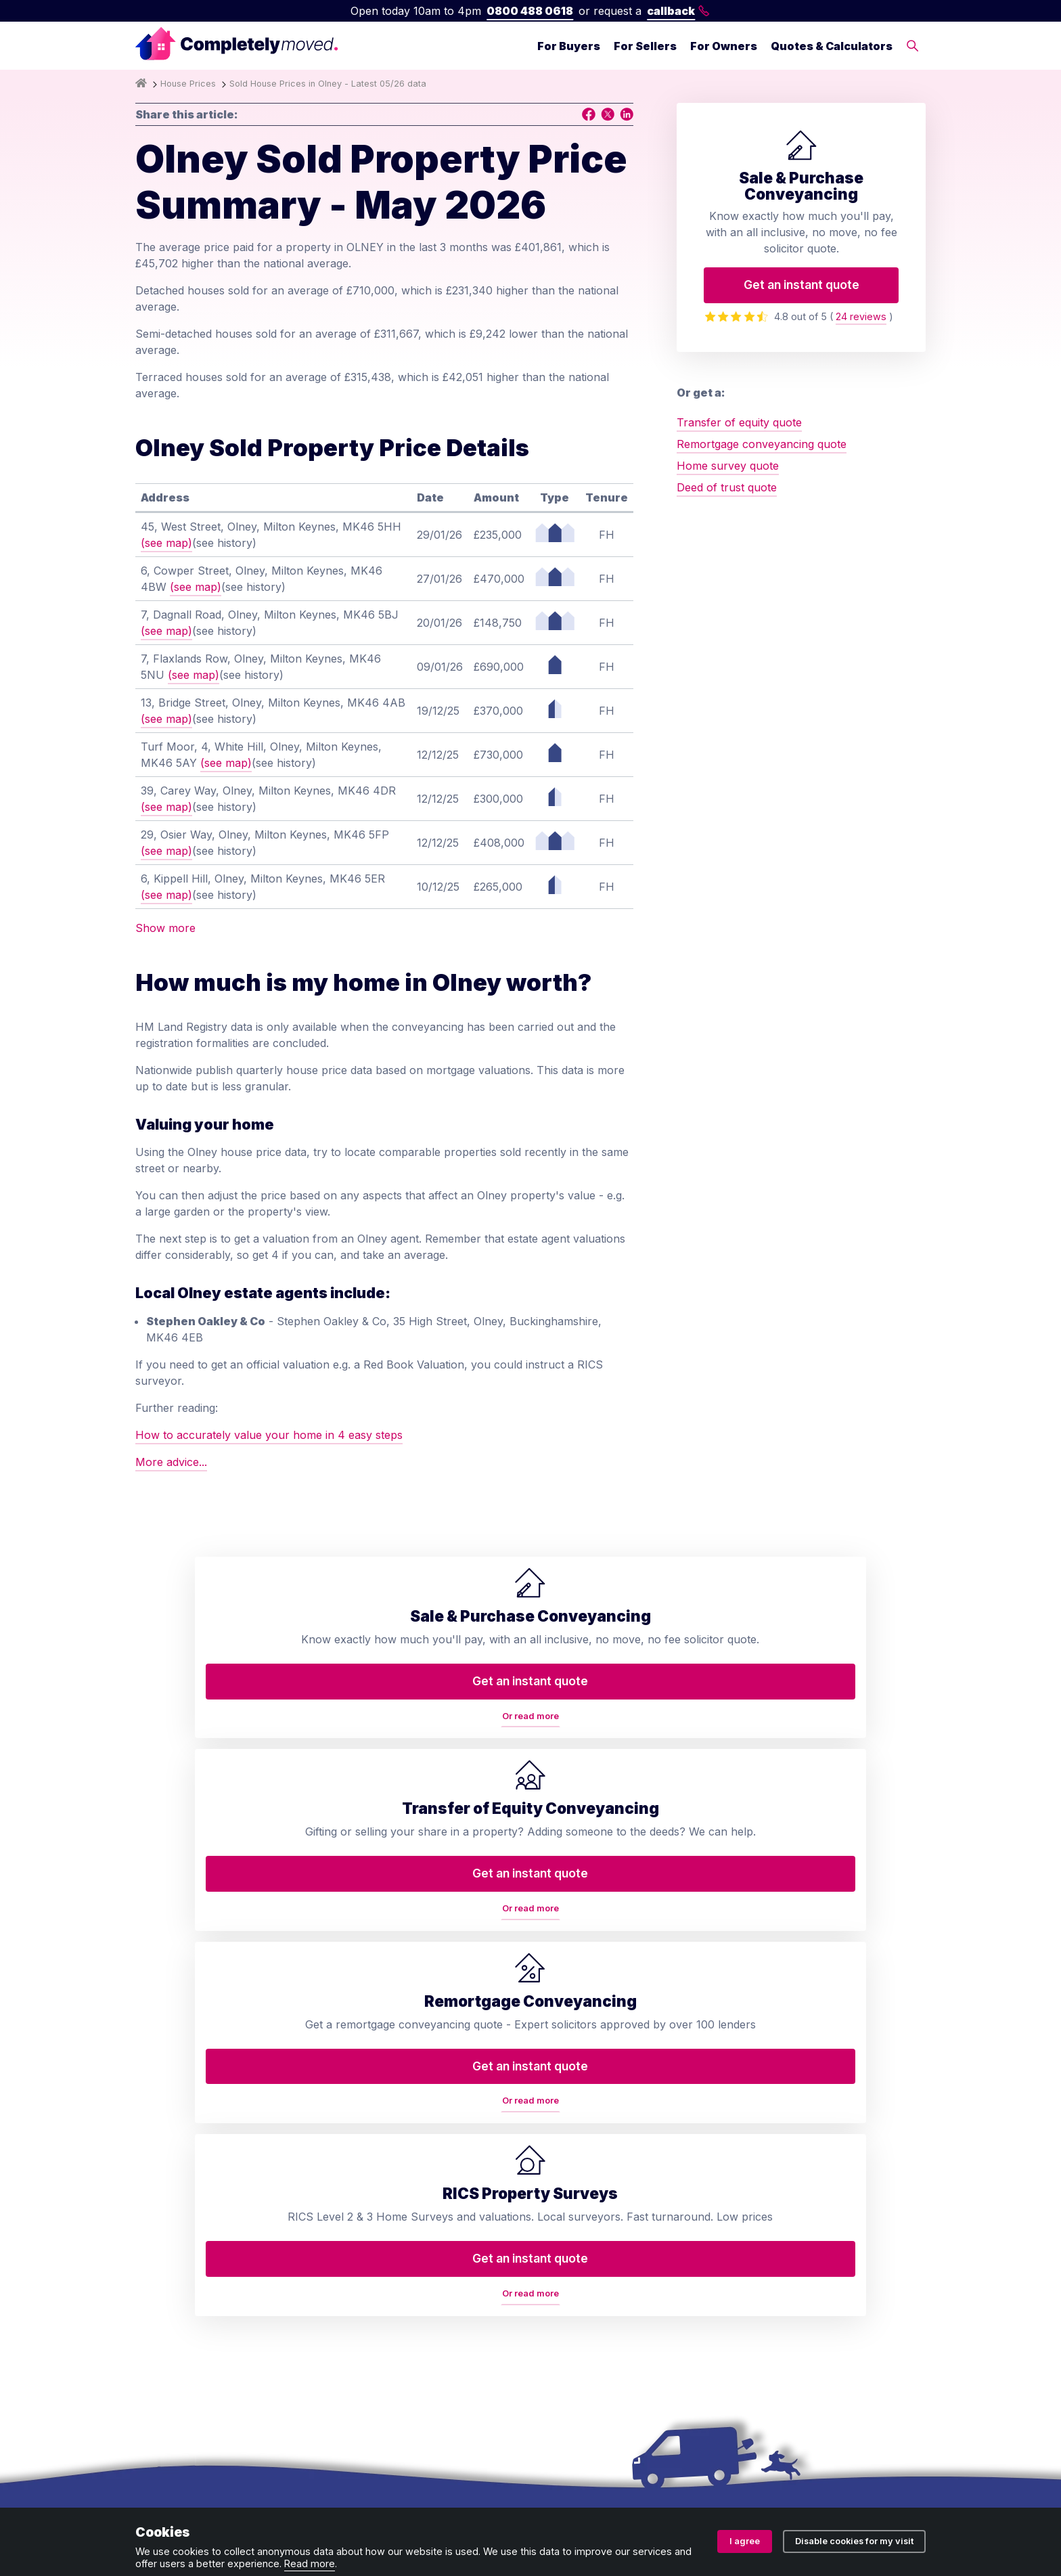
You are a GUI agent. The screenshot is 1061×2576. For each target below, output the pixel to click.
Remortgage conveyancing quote (761, 444)
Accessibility (580, 2302)
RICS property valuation (404, 2177)
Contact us (576, 2096)
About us (572, 2069)
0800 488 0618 (530, 11)
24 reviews (861, 316)
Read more (309, 2563)
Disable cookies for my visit (854, 2541)
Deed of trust (375, 2150)
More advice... (171, 1462)
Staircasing (370, 2340)
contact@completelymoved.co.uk (840, 2248)
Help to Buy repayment (402, 2285)
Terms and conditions (190, 2492)
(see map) (166, 543)
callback (678, 11)
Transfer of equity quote (739, 422)
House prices (583, 2275)
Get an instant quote (801, 284)
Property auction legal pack (413, 2231)
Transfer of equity (388, 2096)
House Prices (188, 84)
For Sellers (645, 46)
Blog (560, 2150)
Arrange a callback (598, 2123)
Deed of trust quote (727, 487)
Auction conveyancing (399, 2258)
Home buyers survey (396, 2123)
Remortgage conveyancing (410, 2204)
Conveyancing (378, 2069)
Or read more (230, 1766)
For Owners (723, 46)
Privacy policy (292, 2492)
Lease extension (383, 2312)
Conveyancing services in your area (628, 2240)
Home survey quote (728, 465)
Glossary (571, 2204)
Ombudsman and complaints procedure (440, 2492)
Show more (165, 928)
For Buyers (568, 46)
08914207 (530, 2449)
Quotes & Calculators (832, 46)
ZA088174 (736, 2449)
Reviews (570, 2177)
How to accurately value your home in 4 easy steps (269, 1435)
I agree (744, 2541)
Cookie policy (586, 2492)
